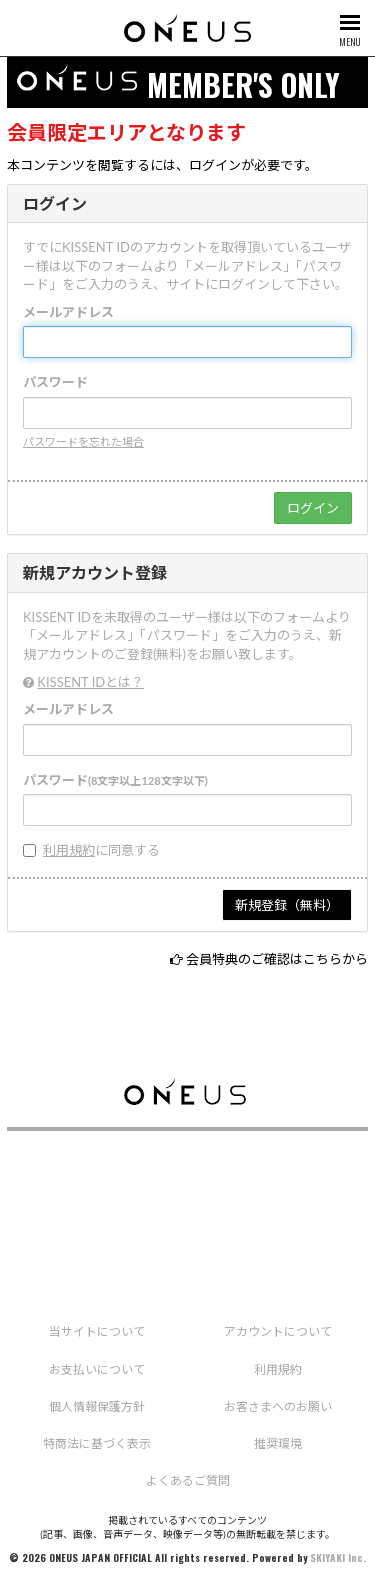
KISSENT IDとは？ (90, 682)
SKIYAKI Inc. (338, 1557)
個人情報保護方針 (97, 1406)
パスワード (55, 382)
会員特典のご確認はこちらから (277, 959)
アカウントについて (278, 1331)
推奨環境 (278, 1443)
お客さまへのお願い (278, 1406)
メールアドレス (68, 312)
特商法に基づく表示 (97, 1443)
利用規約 (69, 850)
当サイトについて (97, 1331)
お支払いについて (97, 1369)
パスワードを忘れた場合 (83, 441)
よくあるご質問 (188, 1480)
